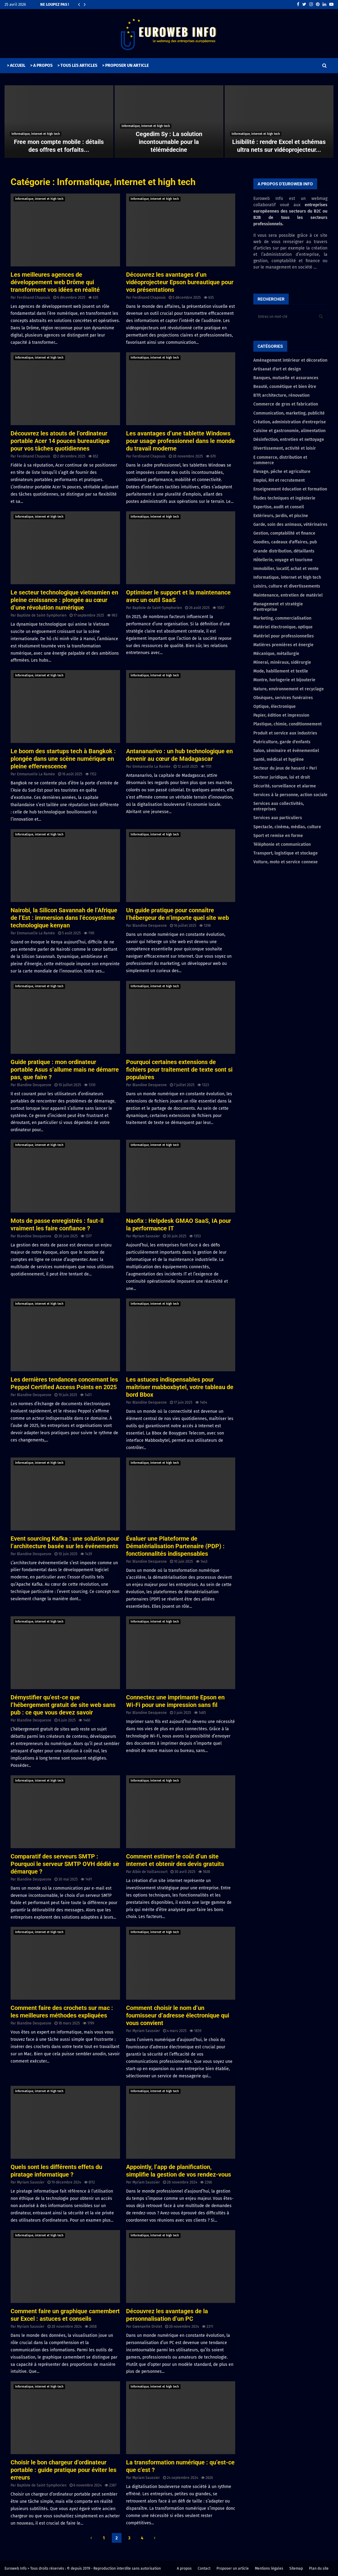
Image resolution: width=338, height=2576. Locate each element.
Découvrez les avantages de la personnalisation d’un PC (167, 2314)
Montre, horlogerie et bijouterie (284, 679)
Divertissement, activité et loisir (284, 448)
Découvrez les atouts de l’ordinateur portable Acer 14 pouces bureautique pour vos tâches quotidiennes (60, 441)
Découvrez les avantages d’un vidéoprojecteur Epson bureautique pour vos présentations (179, 282)
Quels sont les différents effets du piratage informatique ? (56, 2170)
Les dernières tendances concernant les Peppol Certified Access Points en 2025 (64, 1383)
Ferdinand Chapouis (33, 297)
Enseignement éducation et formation (290, 489)
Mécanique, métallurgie (276, 653)
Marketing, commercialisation (282, 618)
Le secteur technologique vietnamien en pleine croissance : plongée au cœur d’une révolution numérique (64, 600)
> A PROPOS (41, 65)
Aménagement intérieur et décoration (290, 360)
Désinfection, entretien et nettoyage (288, 439)
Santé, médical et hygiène (278, 759)
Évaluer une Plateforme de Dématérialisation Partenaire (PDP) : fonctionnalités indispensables (175, 1546)
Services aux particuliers (277, 817)
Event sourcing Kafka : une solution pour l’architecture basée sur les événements (65, 1542)
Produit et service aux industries (285, 733)
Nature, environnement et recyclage (288, 689)
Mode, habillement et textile (280, 671)
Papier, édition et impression (281, 715)
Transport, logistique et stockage (285, 853)
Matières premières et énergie (283, 644)
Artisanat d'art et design (277, 369)
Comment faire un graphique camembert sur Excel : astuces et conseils (65, 2314)
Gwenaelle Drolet (147, 2326)
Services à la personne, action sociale (290, 794)
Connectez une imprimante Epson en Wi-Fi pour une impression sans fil (175, 1701)
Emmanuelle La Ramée (36, 774)
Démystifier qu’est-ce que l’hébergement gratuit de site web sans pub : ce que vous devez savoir (63, 1705)
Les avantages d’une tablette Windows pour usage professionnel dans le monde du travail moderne (180, 441)
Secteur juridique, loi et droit (281, 777)
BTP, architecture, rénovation (281, 395)
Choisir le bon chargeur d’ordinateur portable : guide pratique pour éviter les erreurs (63, 2470)
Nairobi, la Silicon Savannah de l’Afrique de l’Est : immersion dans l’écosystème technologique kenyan (64, 918)
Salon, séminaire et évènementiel (286, 750)
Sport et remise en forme (278, 835)
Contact (204, 2568)
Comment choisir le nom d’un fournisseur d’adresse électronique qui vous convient (177, 2015)
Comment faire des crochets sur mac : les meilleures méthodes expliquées (62, 2011)
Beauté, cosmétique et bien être (284, 386)
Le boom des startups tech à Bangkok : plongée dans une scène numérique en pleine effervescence (63, 758)
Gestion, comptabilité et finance (284, 533)
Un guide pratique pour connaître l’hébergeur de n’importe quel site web (177, 914)
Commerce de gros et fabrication (285, 404)
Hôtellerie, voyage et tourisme (283, 559)
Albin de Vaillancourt (149, 1872)
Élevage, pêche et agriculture (281, 471)
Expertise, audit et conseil (278, 507)
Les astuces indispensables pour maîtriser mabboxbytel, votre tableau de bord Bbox (179, 1387)
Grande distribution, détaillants (283, 551)
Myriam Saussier (146, 1236)
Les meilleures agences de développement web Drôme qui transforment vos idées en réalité (55, 282)
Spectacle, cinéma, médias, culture (287, 826)
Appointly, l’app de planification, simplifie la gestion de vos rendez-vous (178, 2170)
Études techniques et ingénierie (284, 498)
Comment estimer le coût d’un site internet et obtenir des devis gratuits (175, 1860)
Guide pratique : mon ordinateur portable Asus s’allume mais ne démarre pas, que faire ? (65, 1069)
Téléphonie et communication (282, 844)
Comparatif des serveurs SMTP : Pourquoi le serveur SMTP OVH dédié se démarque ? (65, 1864)
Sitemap (296, 2568)
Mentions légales (269, 2568)
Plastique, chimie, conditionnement (287, 724)
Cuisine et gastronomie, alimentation (289, 430)
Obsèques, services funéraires (283, 697)
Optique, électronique (274, 706)
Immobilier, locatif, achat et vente (286, 568)
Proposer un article (232, 2568)
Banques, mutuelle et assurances (285, 377)
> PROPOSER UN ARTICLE (125, 65)
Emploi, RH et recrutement (279, 480)
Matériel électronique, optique (283, 627)
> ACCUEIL (16, 65)
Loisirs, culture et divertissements (286, 586)
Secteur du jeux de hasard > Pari (285, 768)
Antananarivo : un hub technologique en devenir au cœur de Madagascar (179, 754)
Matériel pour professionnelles (283, 636)
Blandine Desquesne (149, 925)
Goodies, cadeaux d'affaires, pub (285, 542)
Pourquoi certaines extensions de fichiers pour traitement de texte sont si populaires (179, 1069)
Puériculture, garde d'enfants (281, 741)
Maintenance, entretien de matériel (288, 595)
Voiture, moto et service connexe (285, 862)
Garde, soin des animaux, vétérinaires (290, 524)
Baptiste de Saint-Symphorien (42, 615)
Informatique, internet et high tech (35, 134)
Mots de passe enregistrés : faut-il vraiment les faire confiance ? (57, 1224)
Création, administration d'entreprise (289, 422)
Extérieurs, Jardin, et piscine (280, 515)
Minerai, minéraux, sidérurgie (282, 662)
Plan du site (319, 2568)
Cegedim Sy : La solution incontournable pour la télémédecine (169, 141)
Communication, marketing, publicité (289, 413)
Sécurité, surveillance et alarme (284, 786)
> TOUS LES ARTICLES (77, 65)
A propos (184, 2568)
